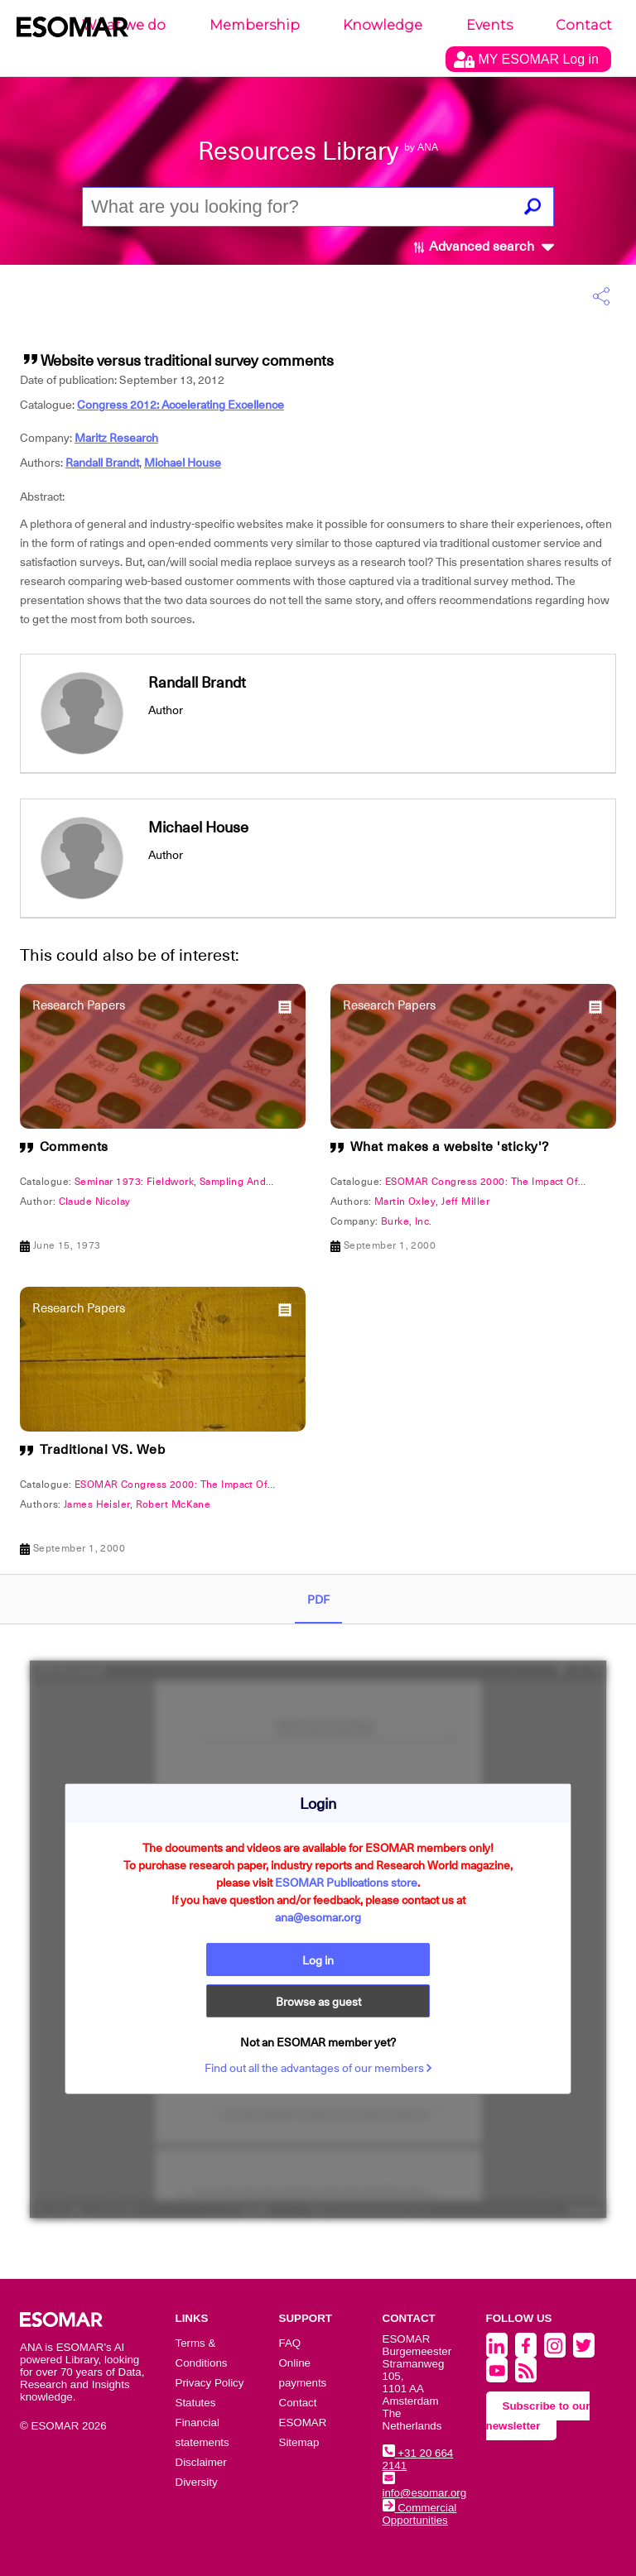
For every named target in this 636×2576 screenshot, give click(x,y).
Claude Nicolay (95, 1201)
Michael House (182, 462)
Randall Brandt (102, 462)
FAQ (290, 2343)
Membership (255, 25)
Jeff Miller (465, 1201)
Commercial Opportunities (420, 2514)
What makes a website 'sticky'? (449, 1147)
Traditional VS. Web (103, 1450)
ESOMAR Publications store (346, 1882)
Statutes (196, 2402)
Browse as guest (318, 2001)
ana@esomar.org (318, 1917)
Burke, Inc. (406, 1221)
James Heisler (97, 1504)
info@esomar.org (425, 2486)
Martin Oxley (405, 1201)
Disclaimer (201, 2462)
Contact (584, 25)
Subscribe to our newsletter (538, 2416)
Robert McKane (173, 1504)
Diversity (197, 2482)
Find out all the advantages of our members (318, 2067)
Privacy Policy (210, 2383)
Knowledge (382, 25)
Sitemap (299, 2442)
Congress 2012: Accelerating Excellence (180, 404)
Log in (318, 1960)
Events (489, 25)
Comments (74, 1147)
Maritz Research (116, 437)
